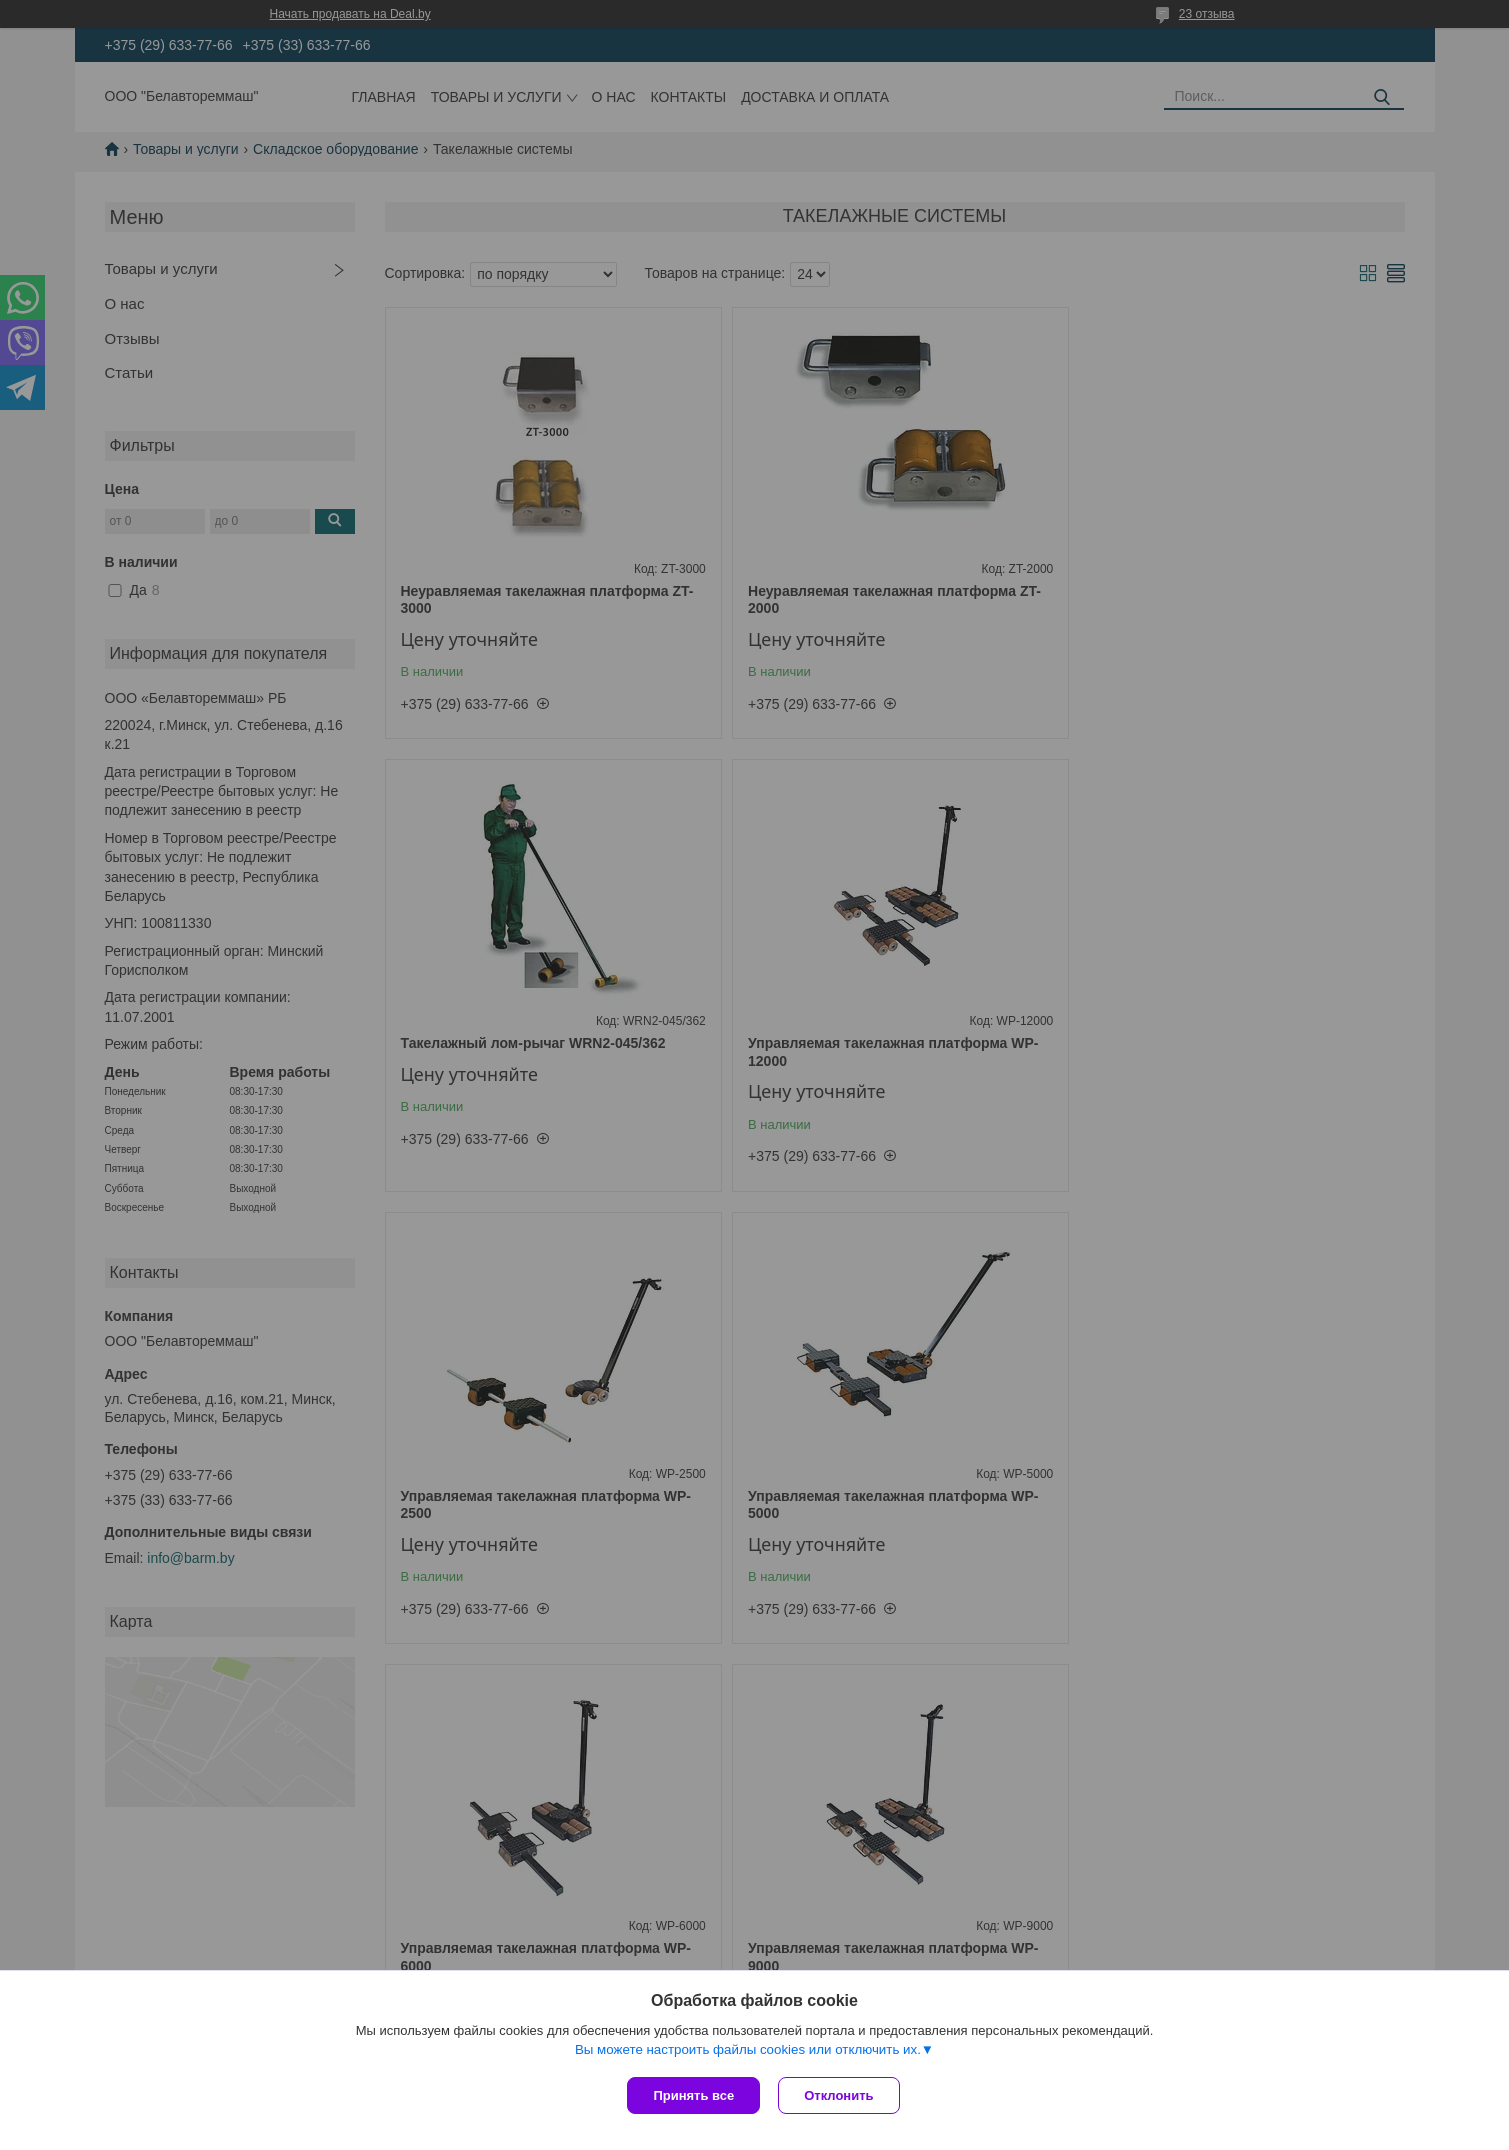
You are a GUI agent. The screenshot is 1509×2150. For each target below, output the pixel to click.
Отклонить (840, 2095)
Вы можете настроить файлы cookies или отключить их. (748, 2051)
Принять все (693, 2095)
